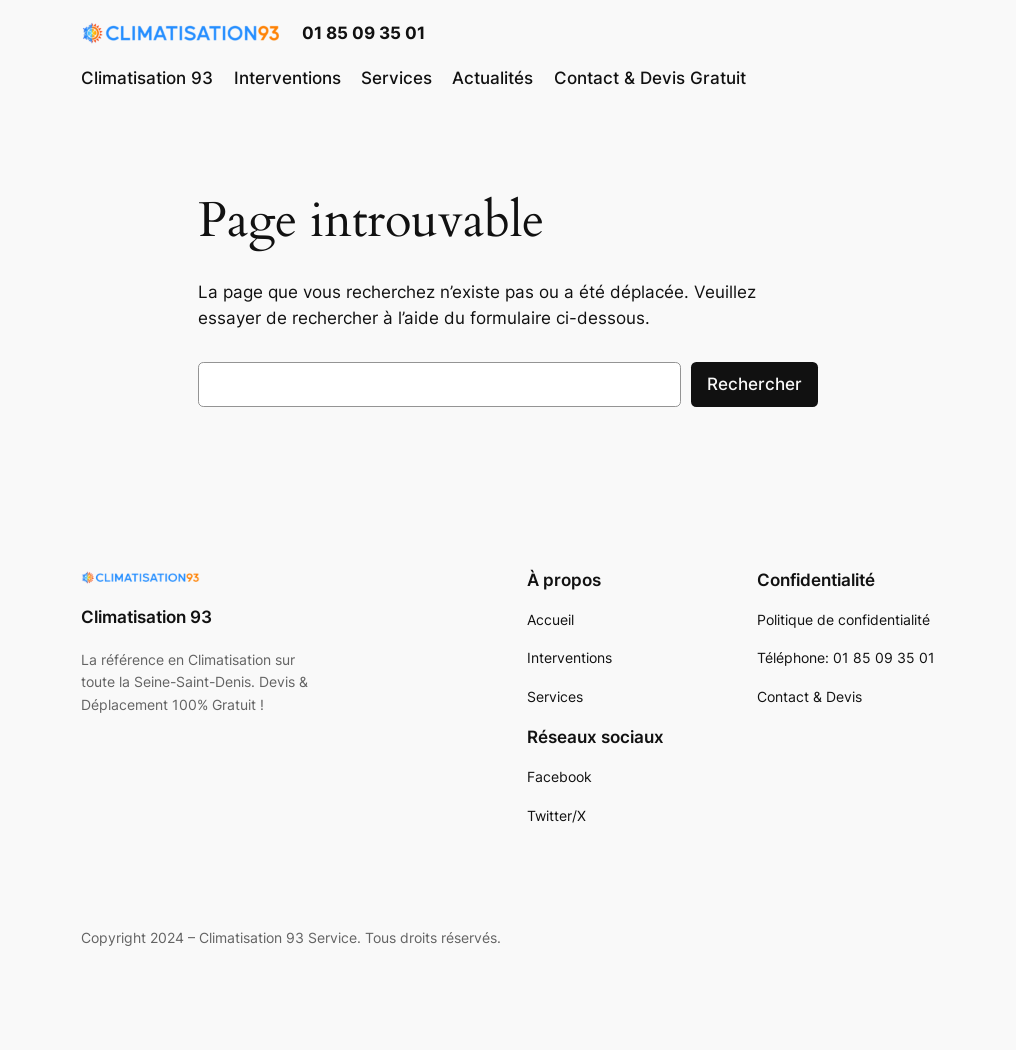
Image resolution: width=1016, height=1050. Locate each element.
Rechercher (754, 384)
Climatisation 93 (146, 617)
